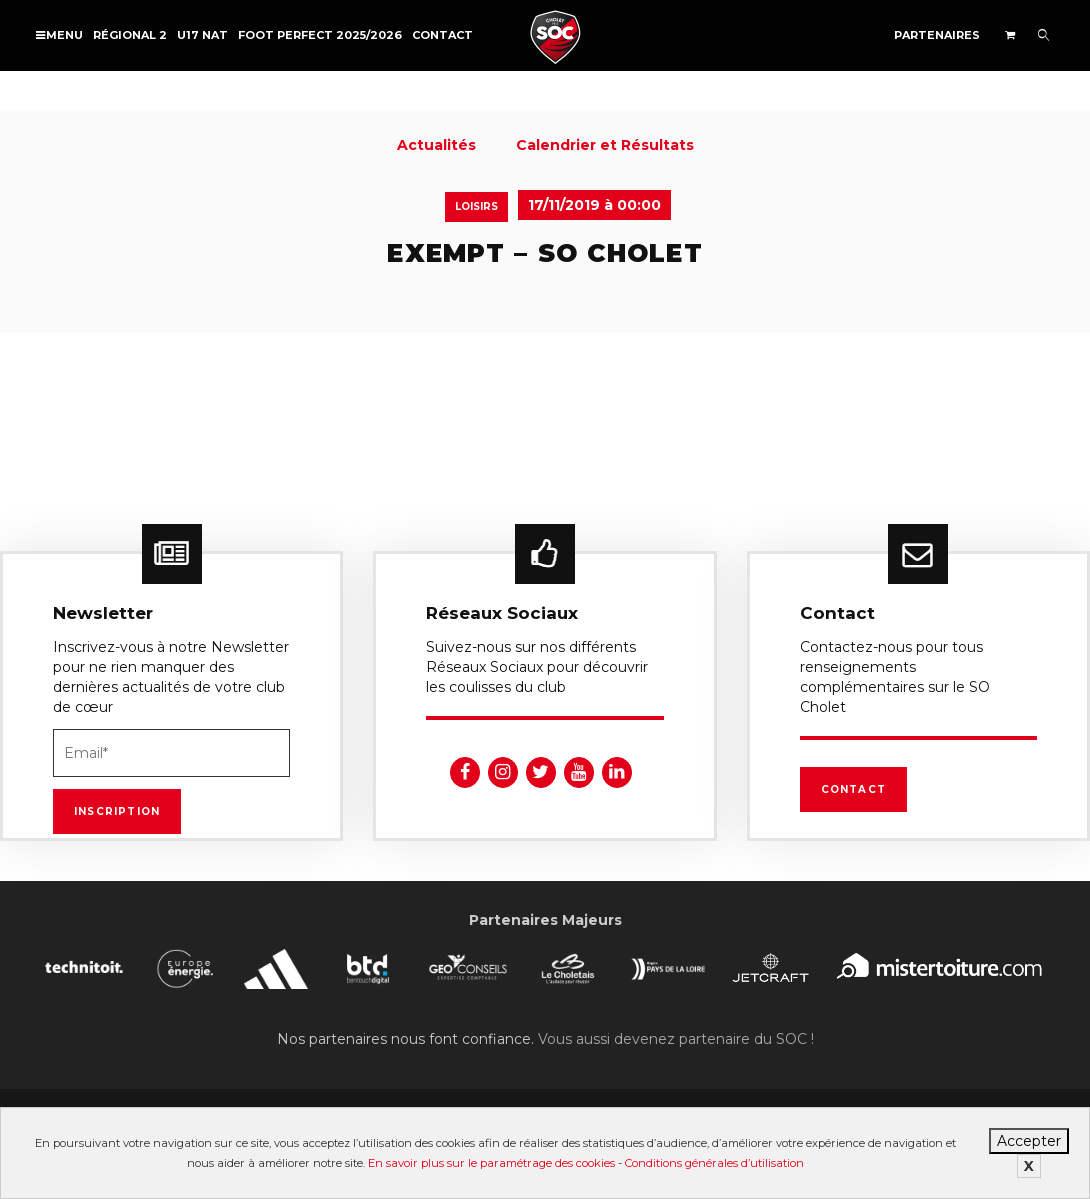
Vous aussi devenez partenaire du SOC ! (676, 1039)
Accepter (1029, 1141)
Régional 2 (130, 35)
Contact (442, 35)
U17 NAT (202, 35)
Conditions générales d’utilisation (714, 1163)
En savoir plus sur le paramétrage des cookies (491, 1163)
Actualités (436, 145)
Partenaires (937, 35)
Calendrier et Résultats (605, 145)
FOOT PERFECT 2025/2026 (320, 35)
